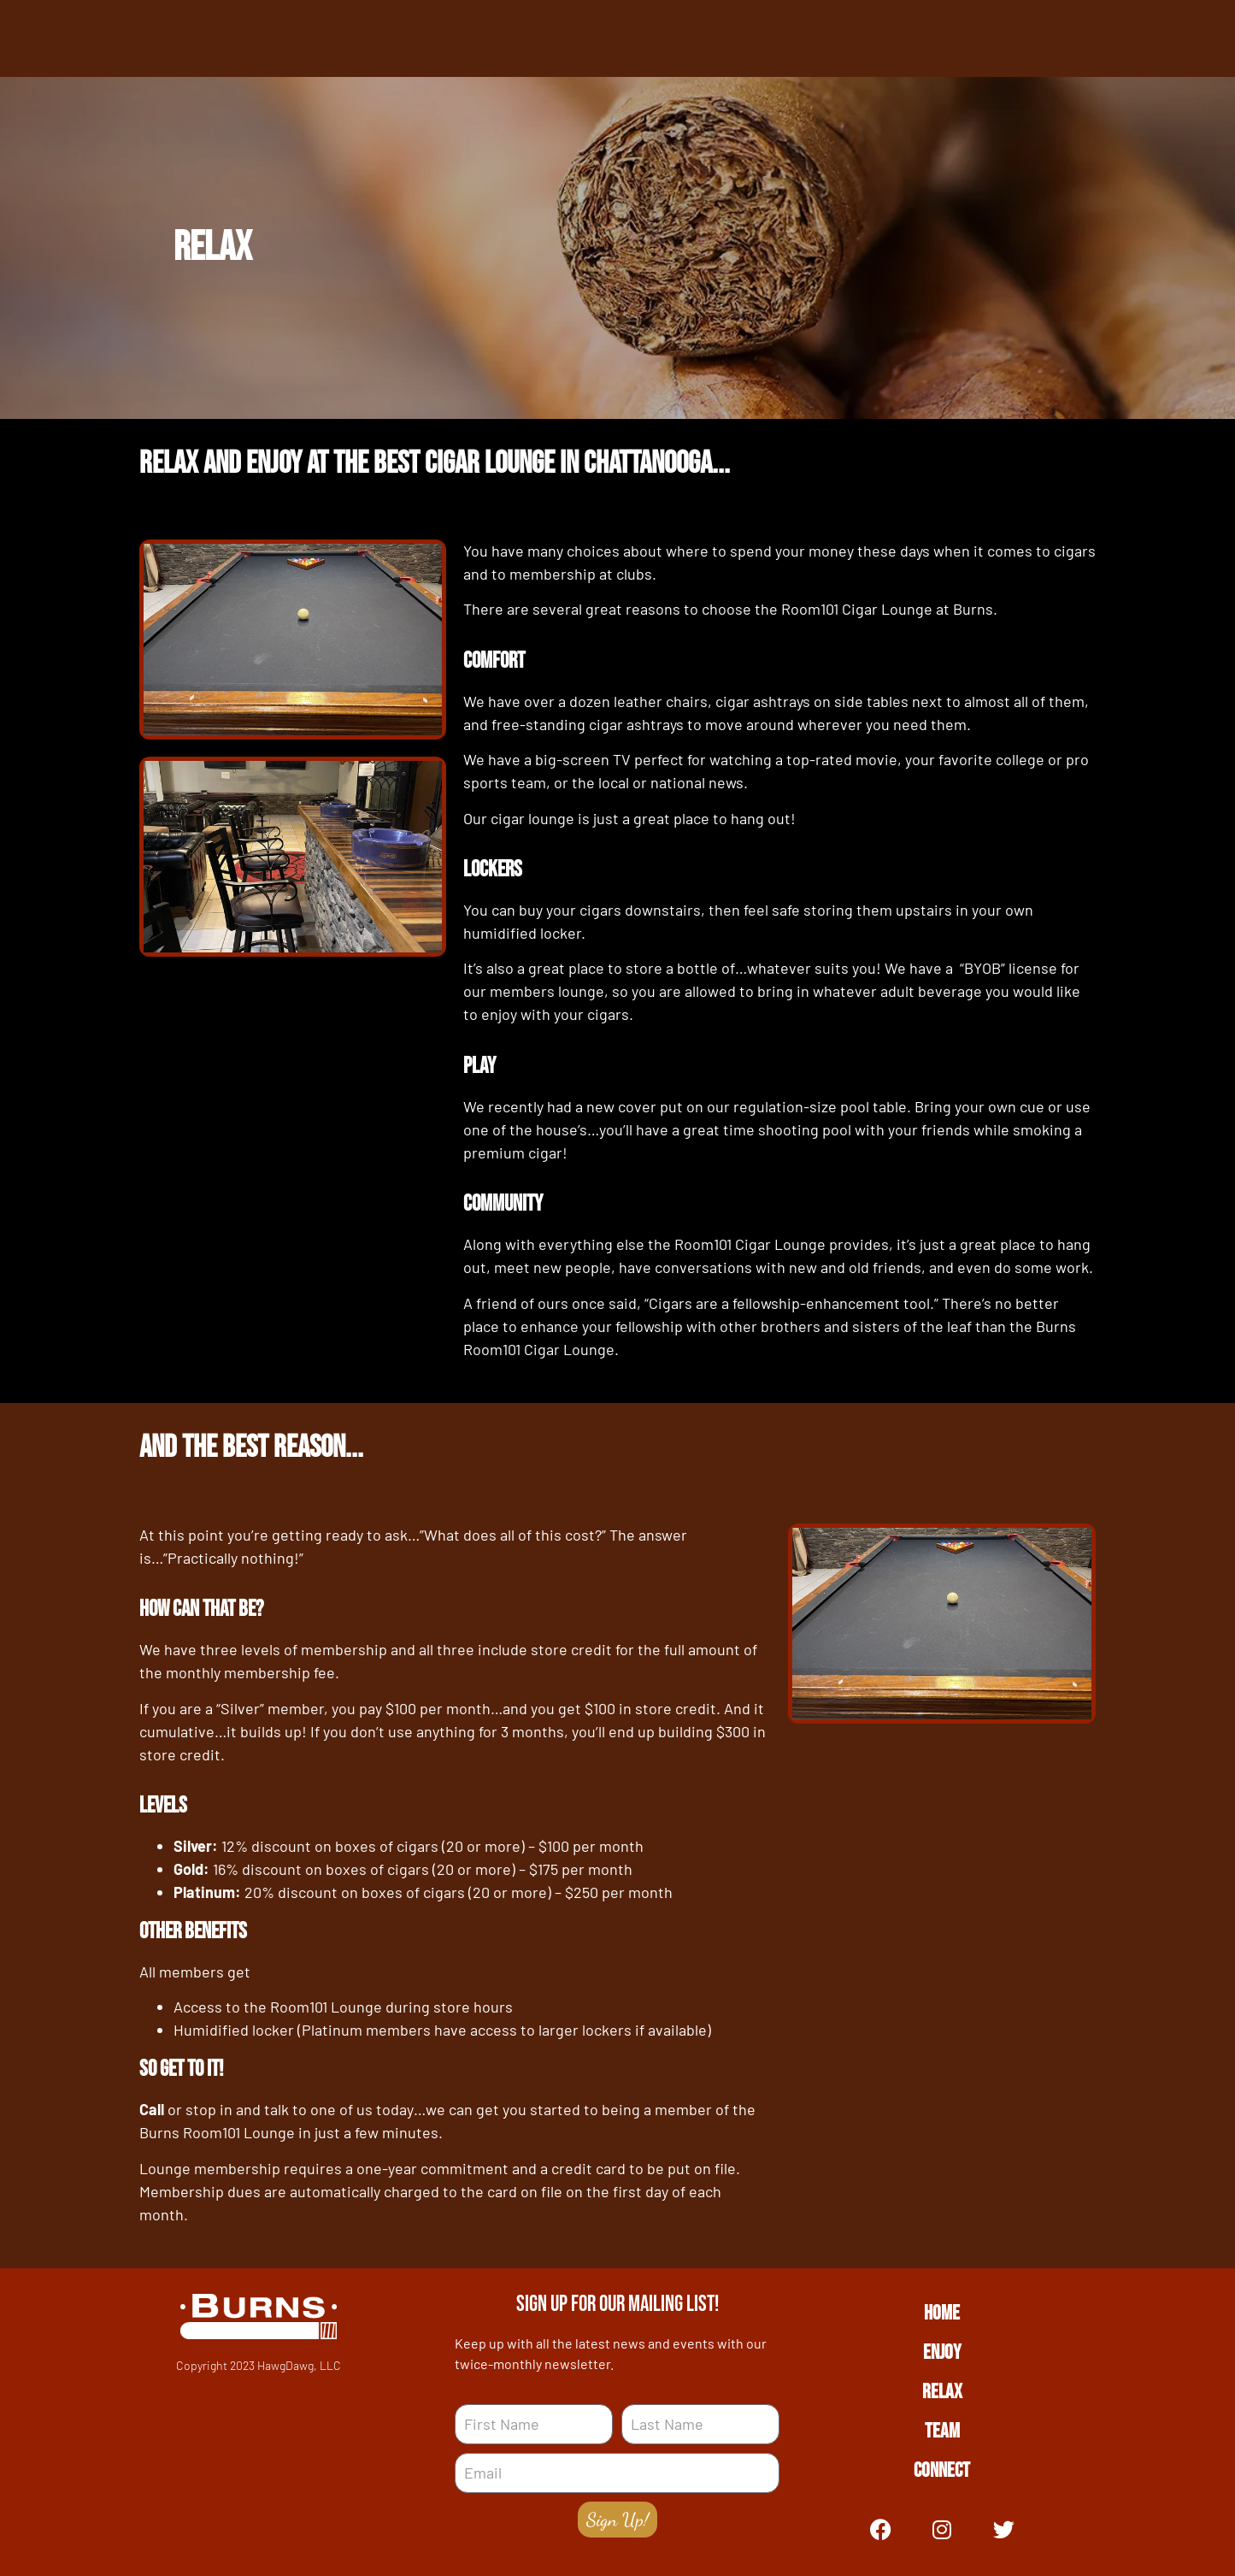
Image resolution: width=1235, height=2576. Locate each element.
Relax (942, 2391)
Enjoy (942, 2352)
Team (942, 2431)
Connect (942, 2470)
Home (942, 2313)
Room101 (809, 608)
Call (151, 2109)
